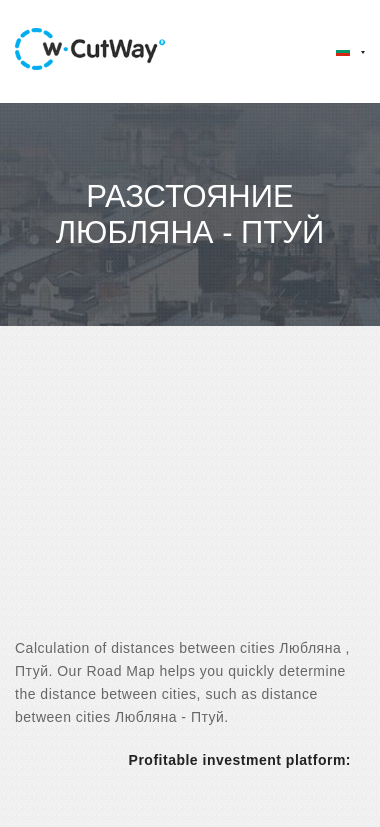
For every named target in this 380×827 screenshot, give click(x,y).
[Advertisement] (187, 499)
